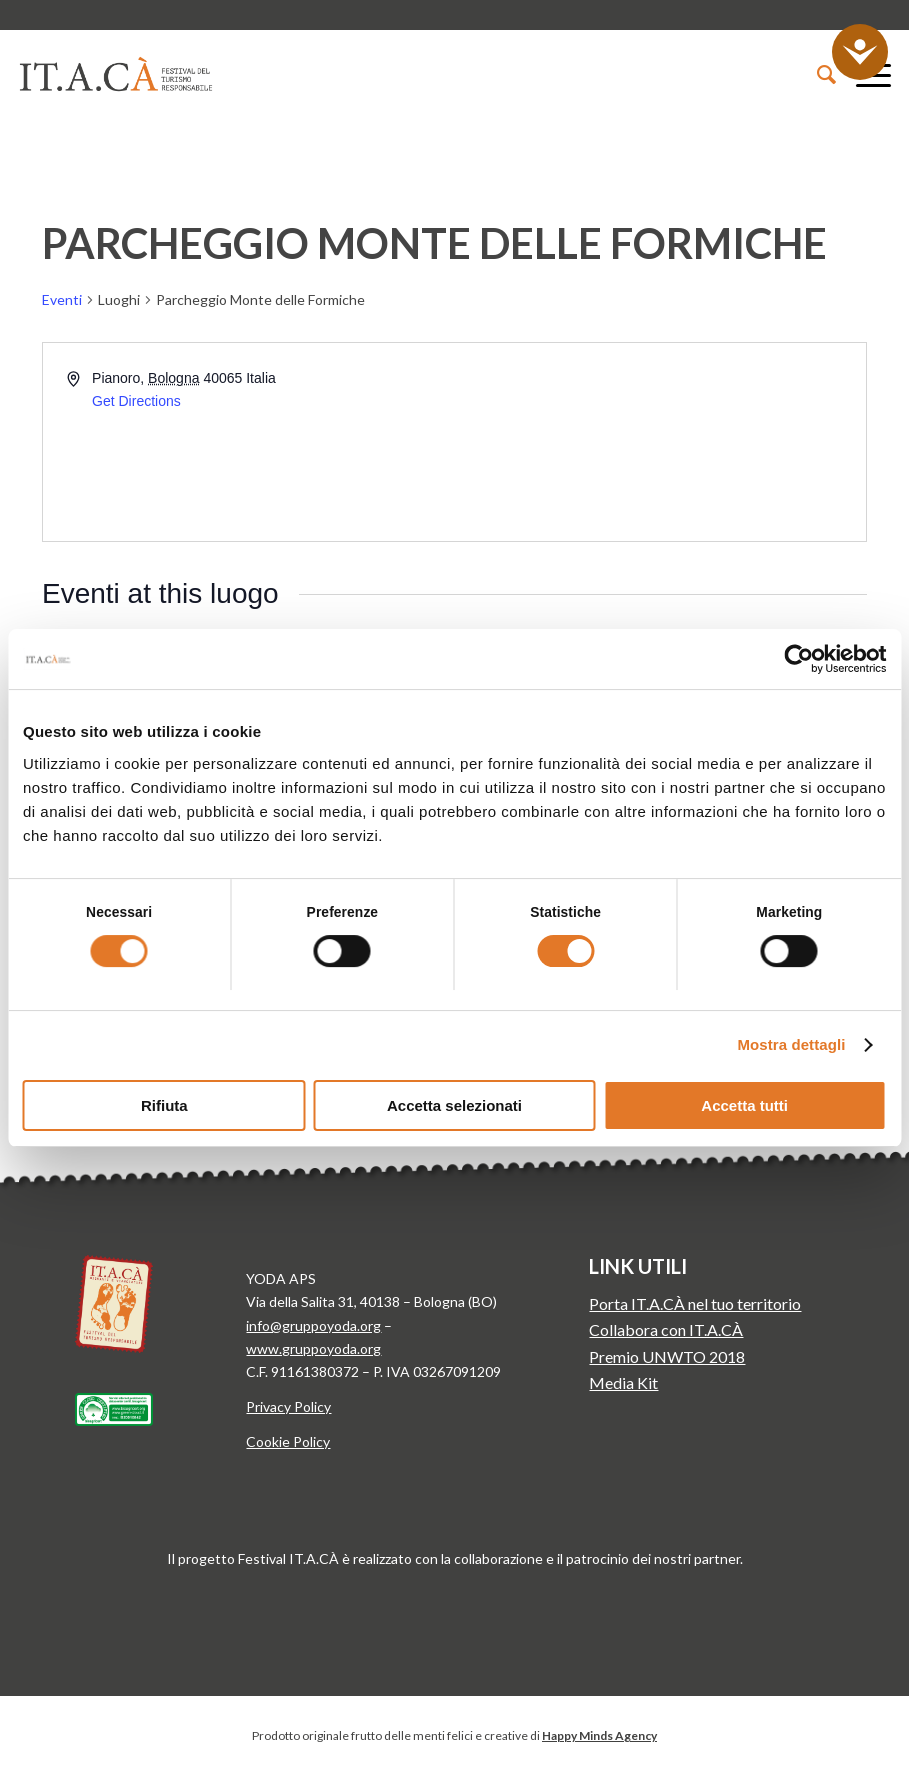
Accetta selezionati (454, 1105)
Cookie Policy (288, 1441)
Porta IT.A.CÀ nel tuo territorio (695, 1303)
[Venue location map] (659, 442)
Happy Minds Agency (599, 1735)
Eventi (62, 299)
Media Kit (623, 1382)
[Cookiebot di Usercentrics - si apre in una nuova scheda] (798, 659)
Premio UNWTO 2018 (667, 1356)
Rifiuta (164, 1105)
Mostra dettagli (791, 1044)
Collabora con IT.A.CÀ (666, 1329)
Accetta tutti (744, 1105)
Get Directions (136, 401)
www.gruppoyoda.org (313, 1348)
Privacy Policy (288, 1406)
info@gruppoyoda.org (313, 1325)
